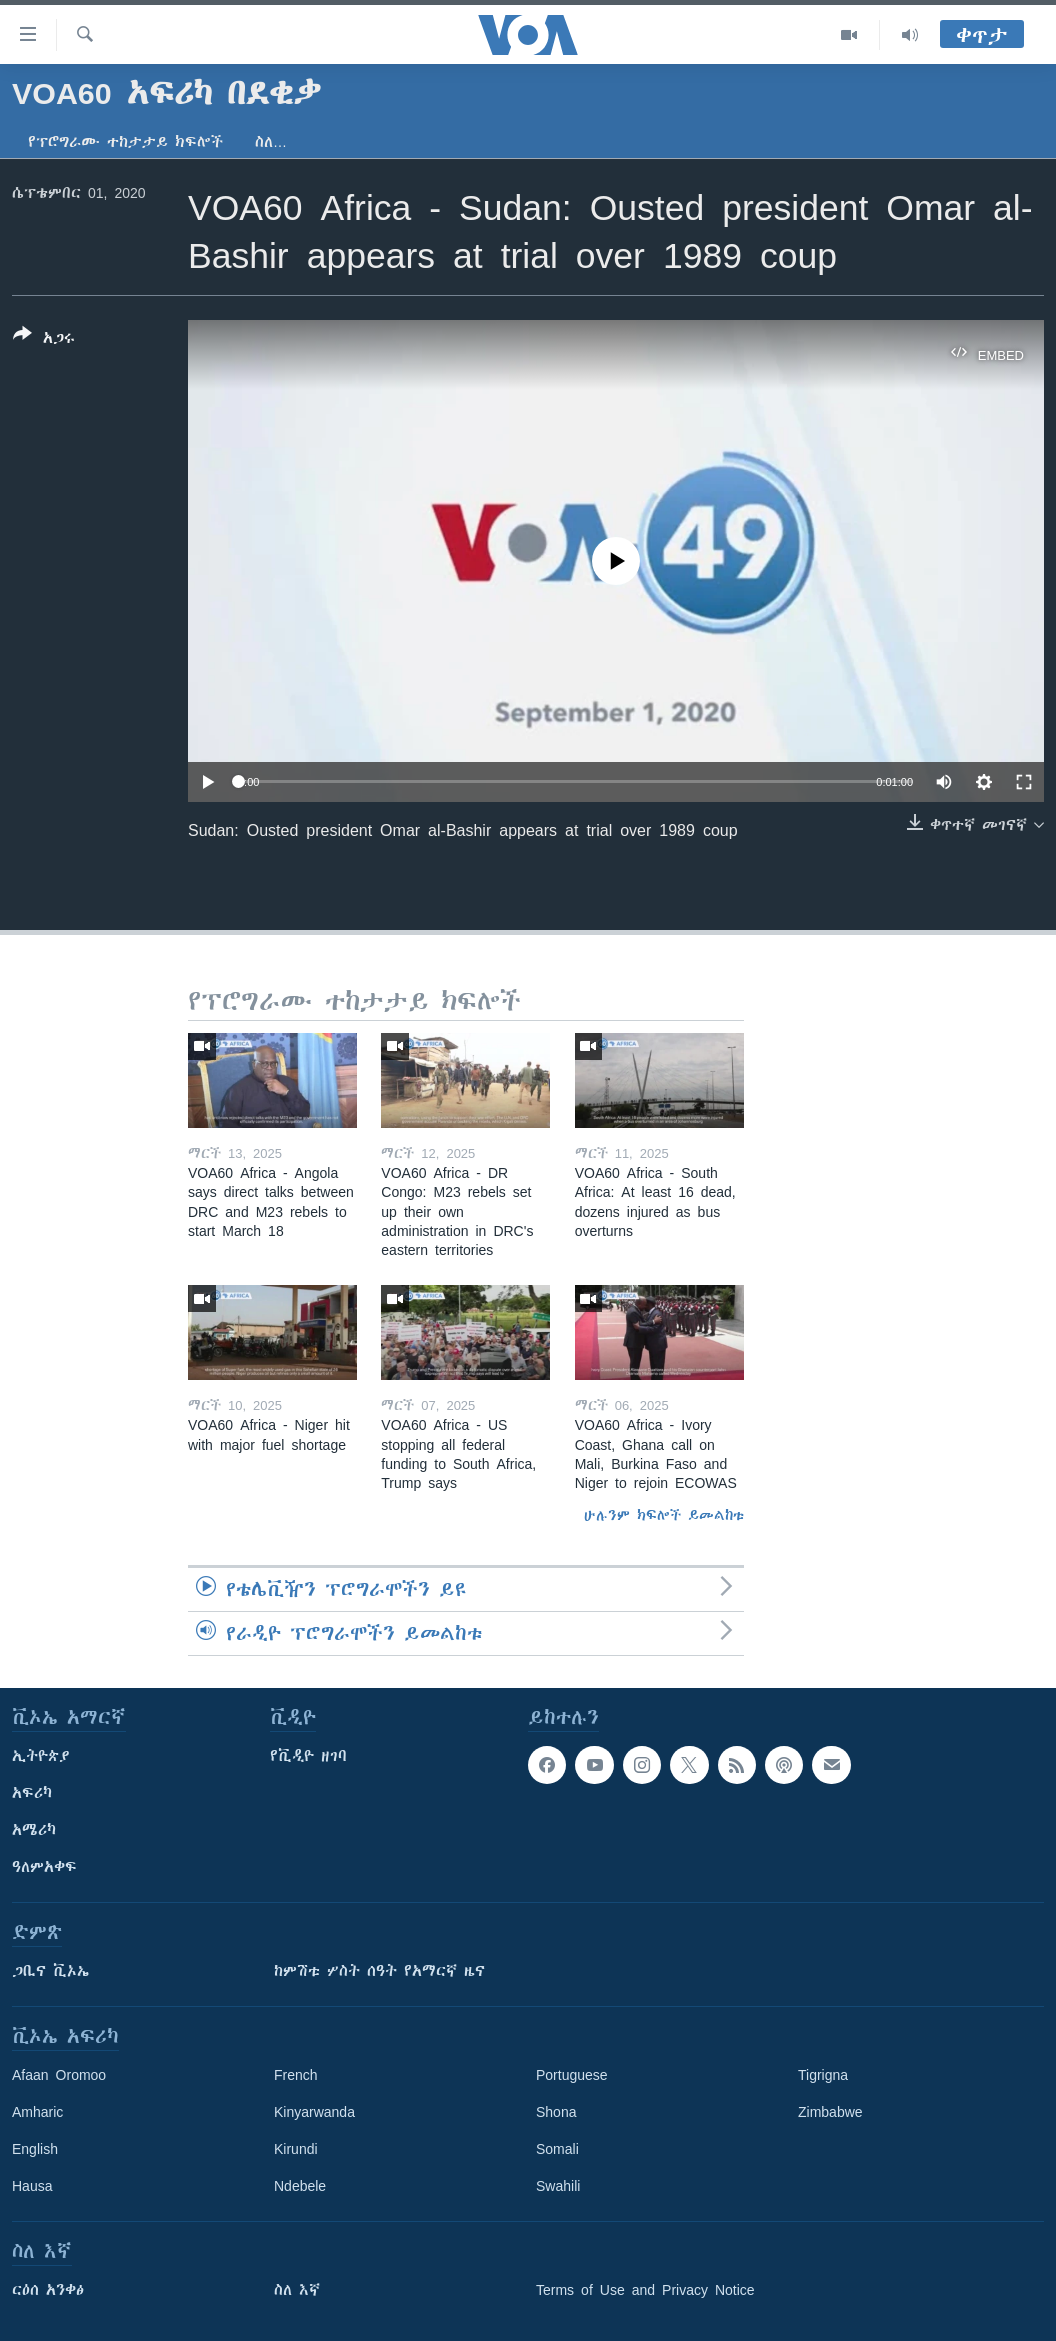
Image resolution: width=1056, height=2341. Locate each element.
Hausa (32, 2186)
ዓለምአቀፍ (44, 1867)
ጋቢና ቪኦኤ (50, 1971)
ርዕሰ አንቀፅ (48, 2290)
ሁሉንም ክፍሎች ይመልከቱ (664, 1515)
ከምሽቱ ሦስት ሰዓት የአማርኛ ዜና (379, 1971)
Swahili (558, 2186)
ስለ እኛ (297, 2290)
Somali (557, 2149)
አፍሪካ (32, 1793)
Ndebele (300, 2186)
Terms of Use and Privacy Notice (645, 2290)
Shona (556, 2112)
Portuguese (572, 2075)
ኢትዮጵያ (41, 1756)
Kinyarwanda (314, 2112)
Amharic (37, 2112)
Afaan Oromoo (59, 2075)
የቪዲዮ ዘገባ (308, 1756)
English (35, 2149)
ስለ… (271, 142)
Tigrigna (823, 2075)
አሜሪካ (34, 1830)
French (296, 2075)
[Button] (44, 340)
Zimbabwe (830, 2112)
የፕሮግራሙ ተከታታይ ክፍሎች (125, 142)
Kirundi (296, 2149)
